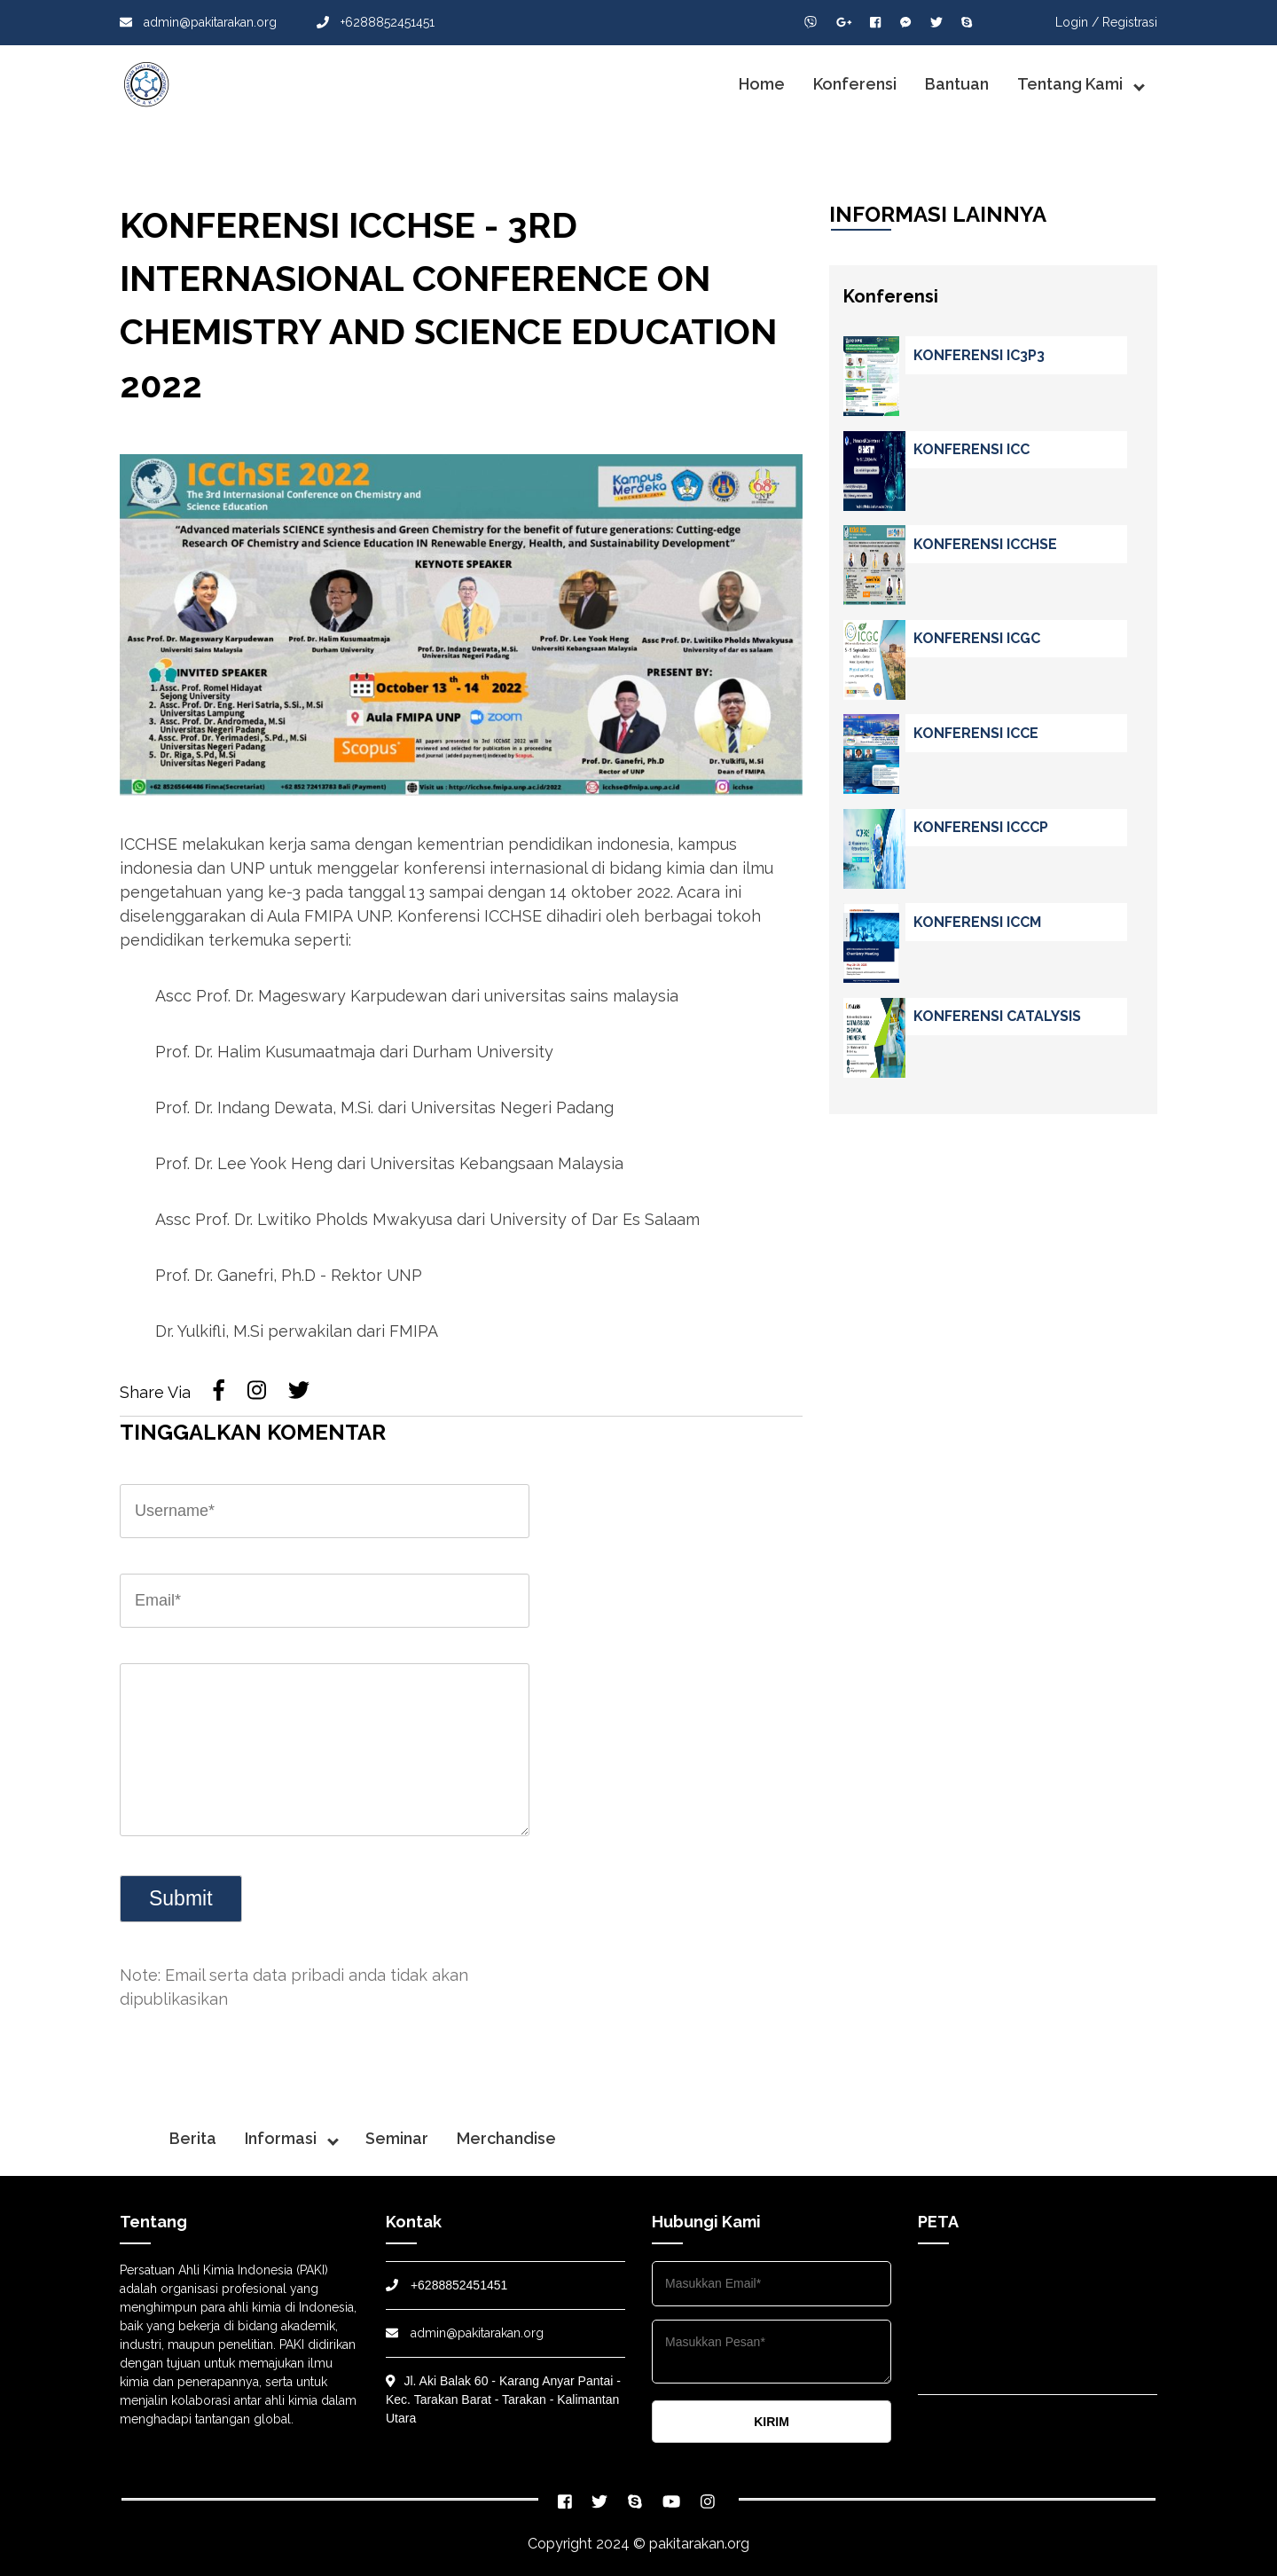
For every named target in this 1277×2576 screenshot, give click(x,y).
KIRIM (771, 2422)
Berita (192, 2138)
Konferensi (855, 84)
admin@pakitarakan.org (198, 22)
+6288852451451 (376, 22)
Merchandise (506, 2138)
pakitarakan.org (699, 2543)
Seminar (396, 2138)
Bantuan (957, 84)
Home (762, 84)
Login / (1077, 22)
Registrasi (1129, 22)
